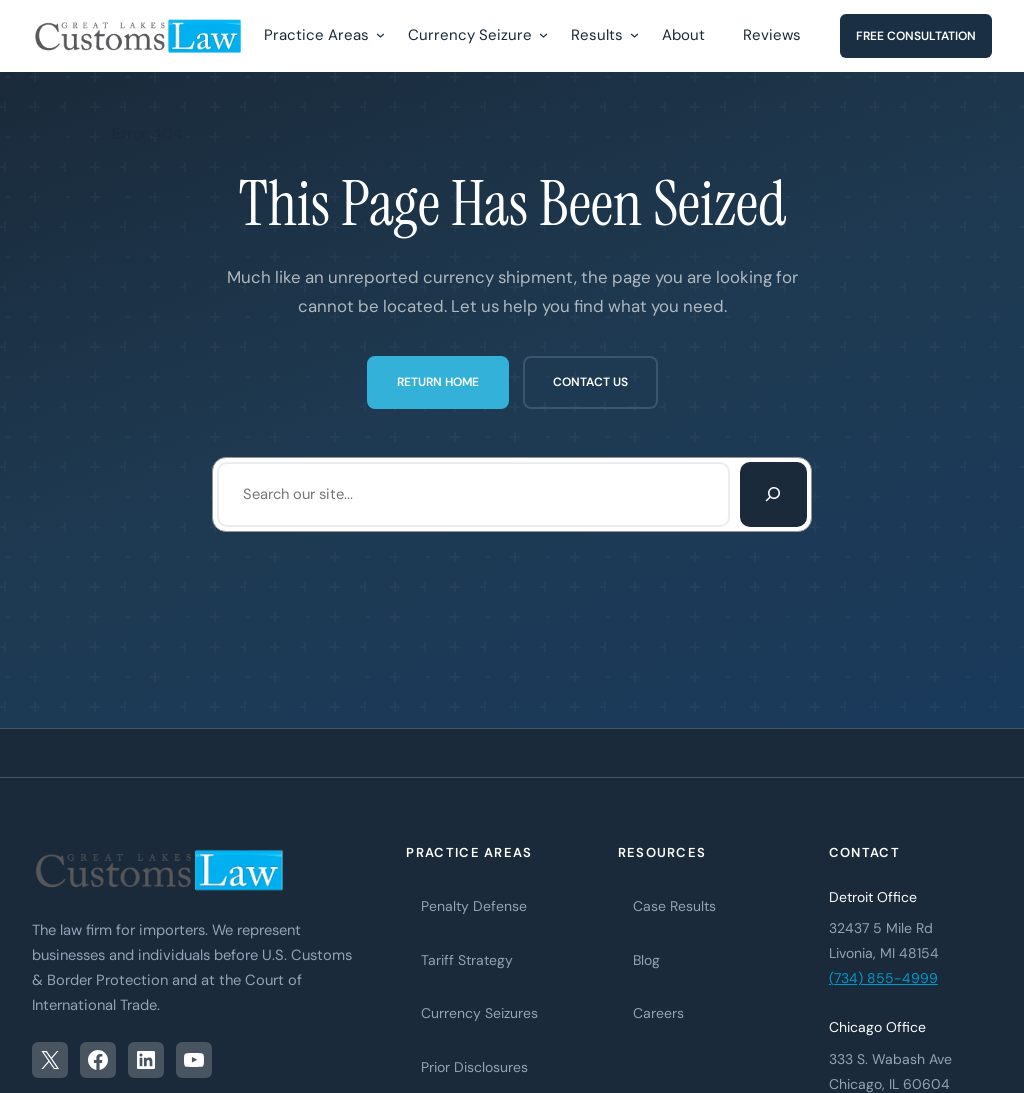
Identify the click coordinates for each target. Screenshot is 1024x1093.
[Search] (773, 494)
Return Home (438, 382)
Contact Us (590, 382)
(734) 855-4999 (883, 978)
